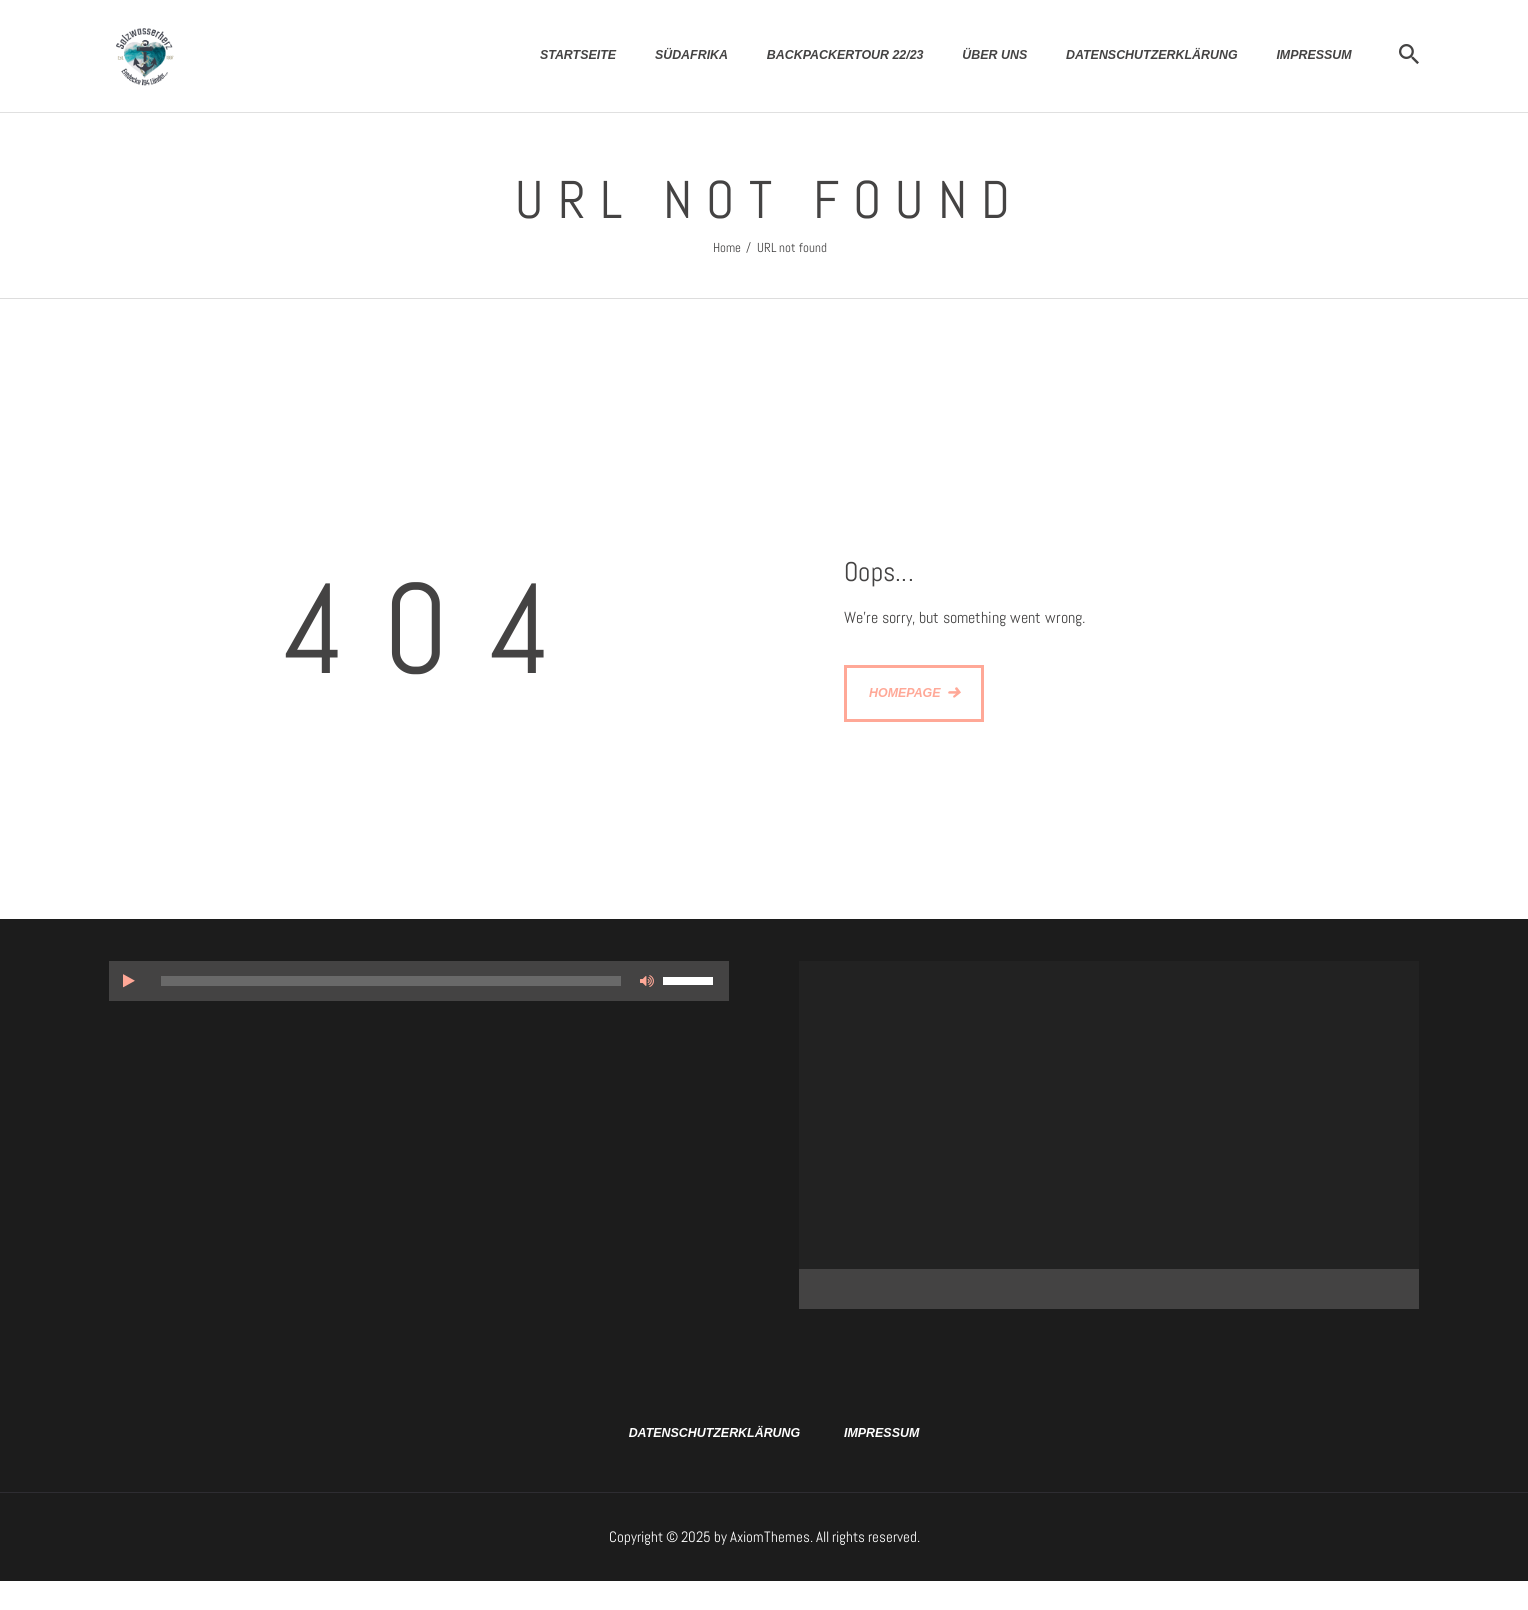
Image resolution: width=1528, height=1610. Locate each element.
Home (727, 247)
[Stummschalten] (647, 981)
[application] (419, 981)
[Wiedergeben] (129, 981)
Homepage (905, 693)
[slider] (391, 981)
